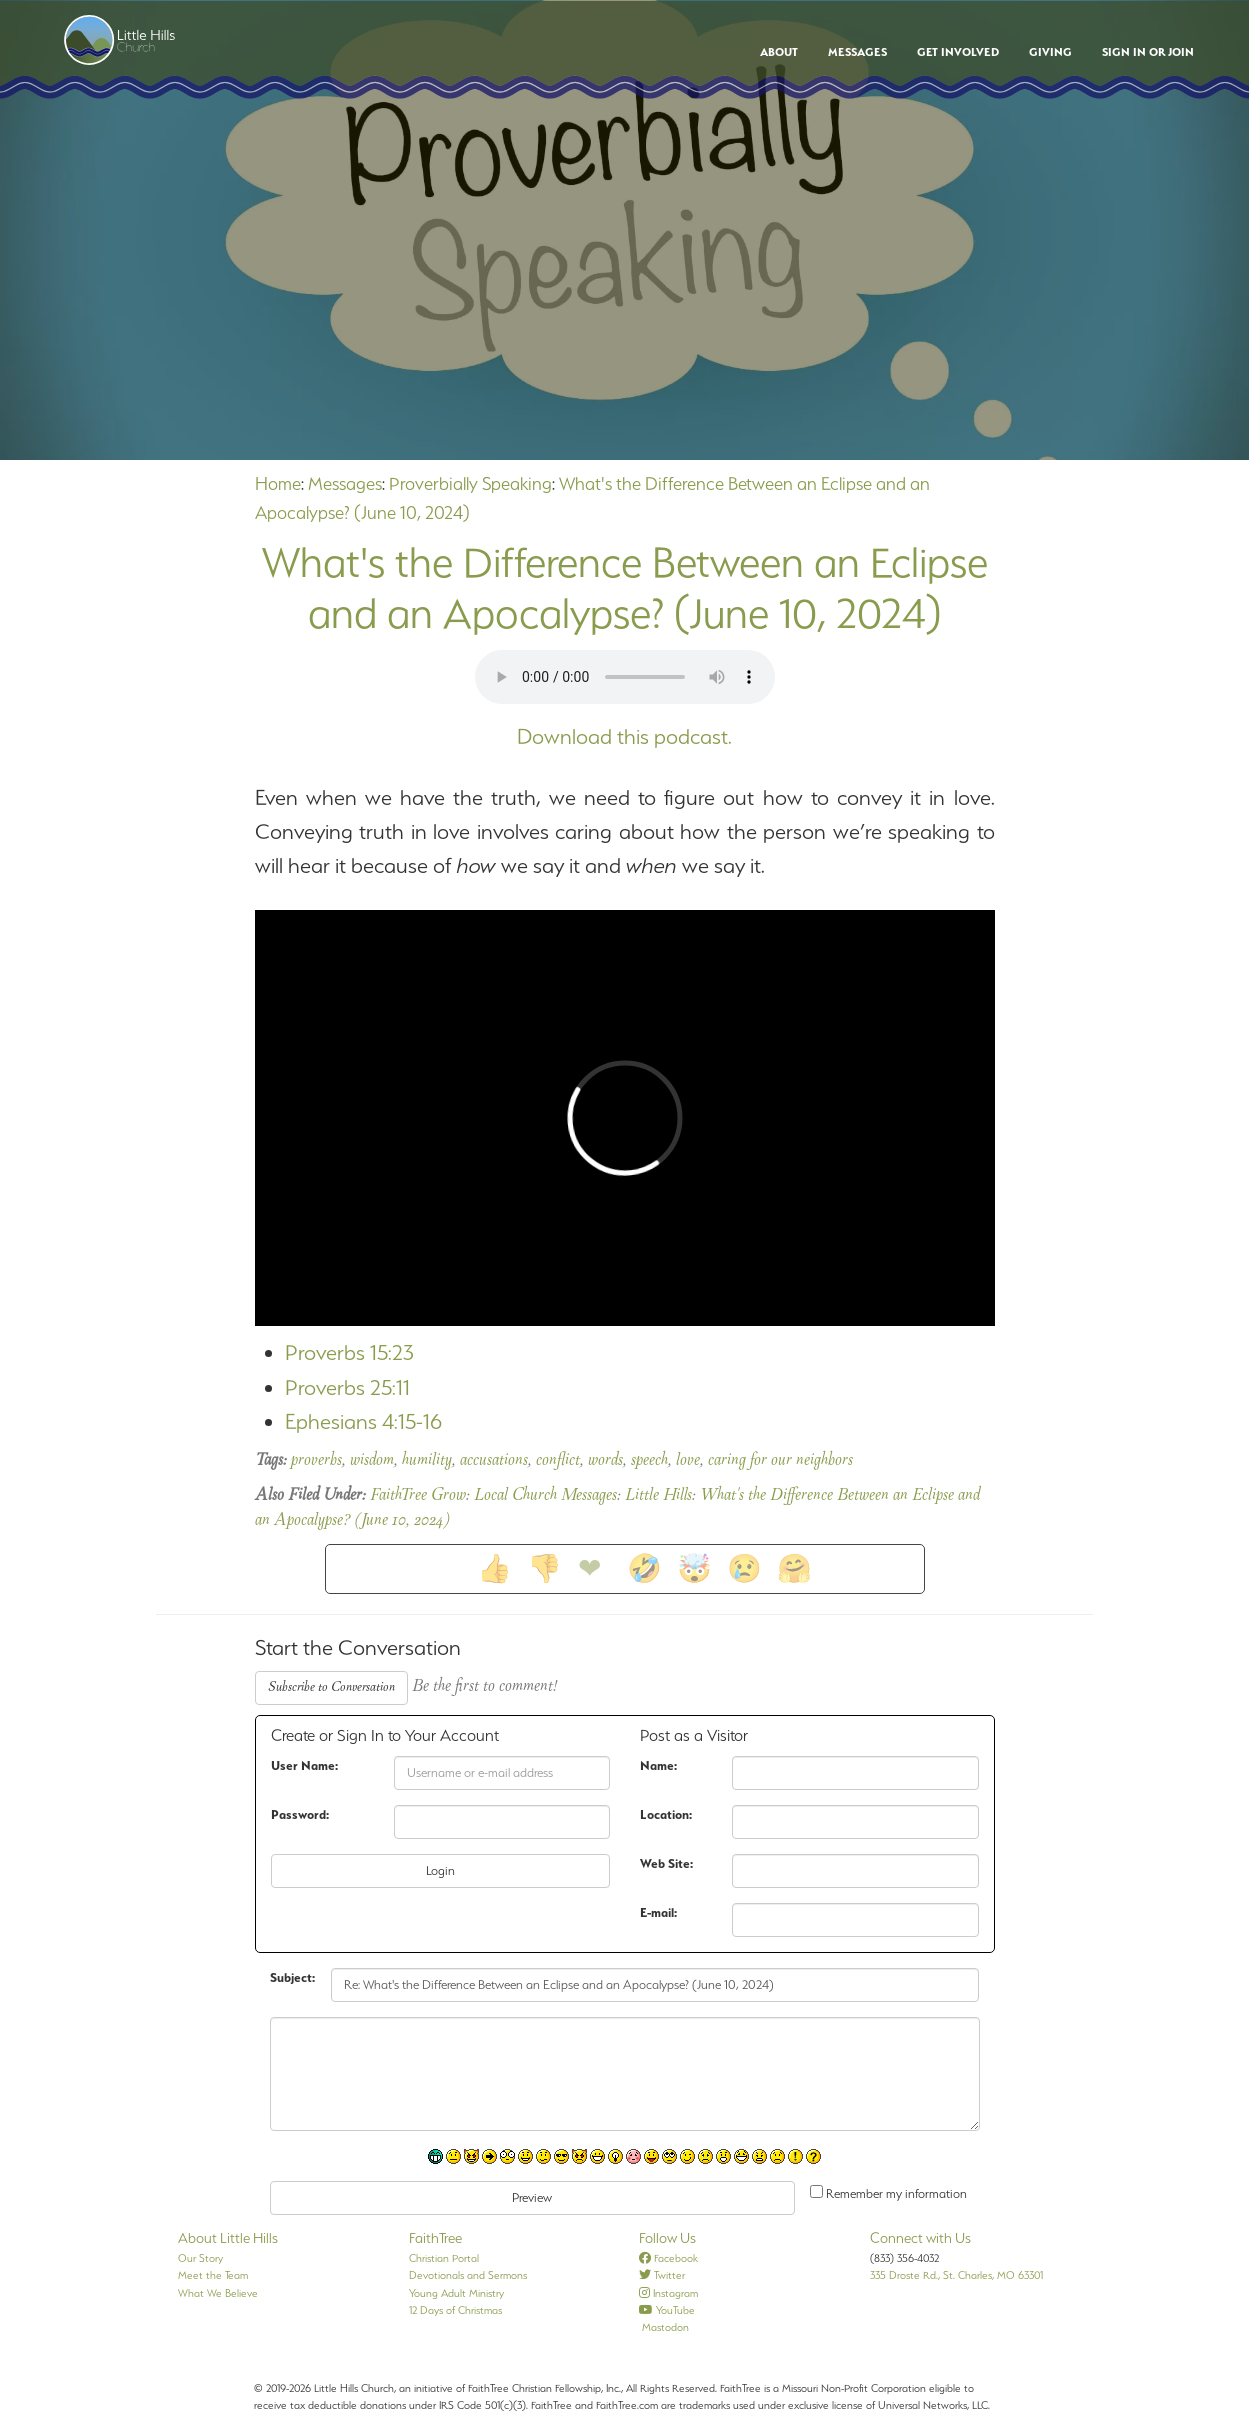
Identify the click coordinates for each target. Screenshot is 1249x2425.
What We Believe (218, 2293)
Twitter (662, 2275)
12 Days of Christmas (455, 2310)
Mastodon (664, 2327)
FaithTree (435, 2238)
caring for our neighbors (780, 1461)
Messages (857, 52)
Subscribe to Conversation (331, 1687)
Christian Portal (444, 2258)
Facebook (668, 2258)
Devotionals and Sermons (468, 2275)
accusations (494, 1461)
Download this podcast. (624, 736)
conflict (558, 1461)
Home (278, 483)
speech (649, 1461)
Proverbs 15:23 (349, 1352)
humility (427, 1461)
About (779, 52)
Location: (666, 1814)
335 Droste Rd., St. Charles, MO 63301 (956, 2275)
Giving (1050, 52)
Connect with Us (920, 2238)
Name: (658, 1765)
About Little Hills (228, 2238)
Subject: (292, 1977)
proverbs (316, 1461)
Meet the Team (213, 2275)
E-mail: (658, 1912)
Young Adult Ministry (456, 2293)
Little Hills (658, 1496)
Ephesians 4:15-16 (363, 1421)
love (688, 1461)
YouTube (667, 2310)
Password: (300, 1814)
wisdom (372, 1461)
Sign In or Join (1148, 52)
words (605, 1461)
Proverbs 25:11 (347, 1387)
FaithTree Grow (418, 1496)
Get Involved (958, 52)
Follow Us (667, 2238)
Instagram (668, 2293)
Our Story (200, 2258)
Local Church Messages (545, 1496)
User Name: (304, 1765)
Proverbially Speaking (470, 483)
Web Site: (666, 1863)
